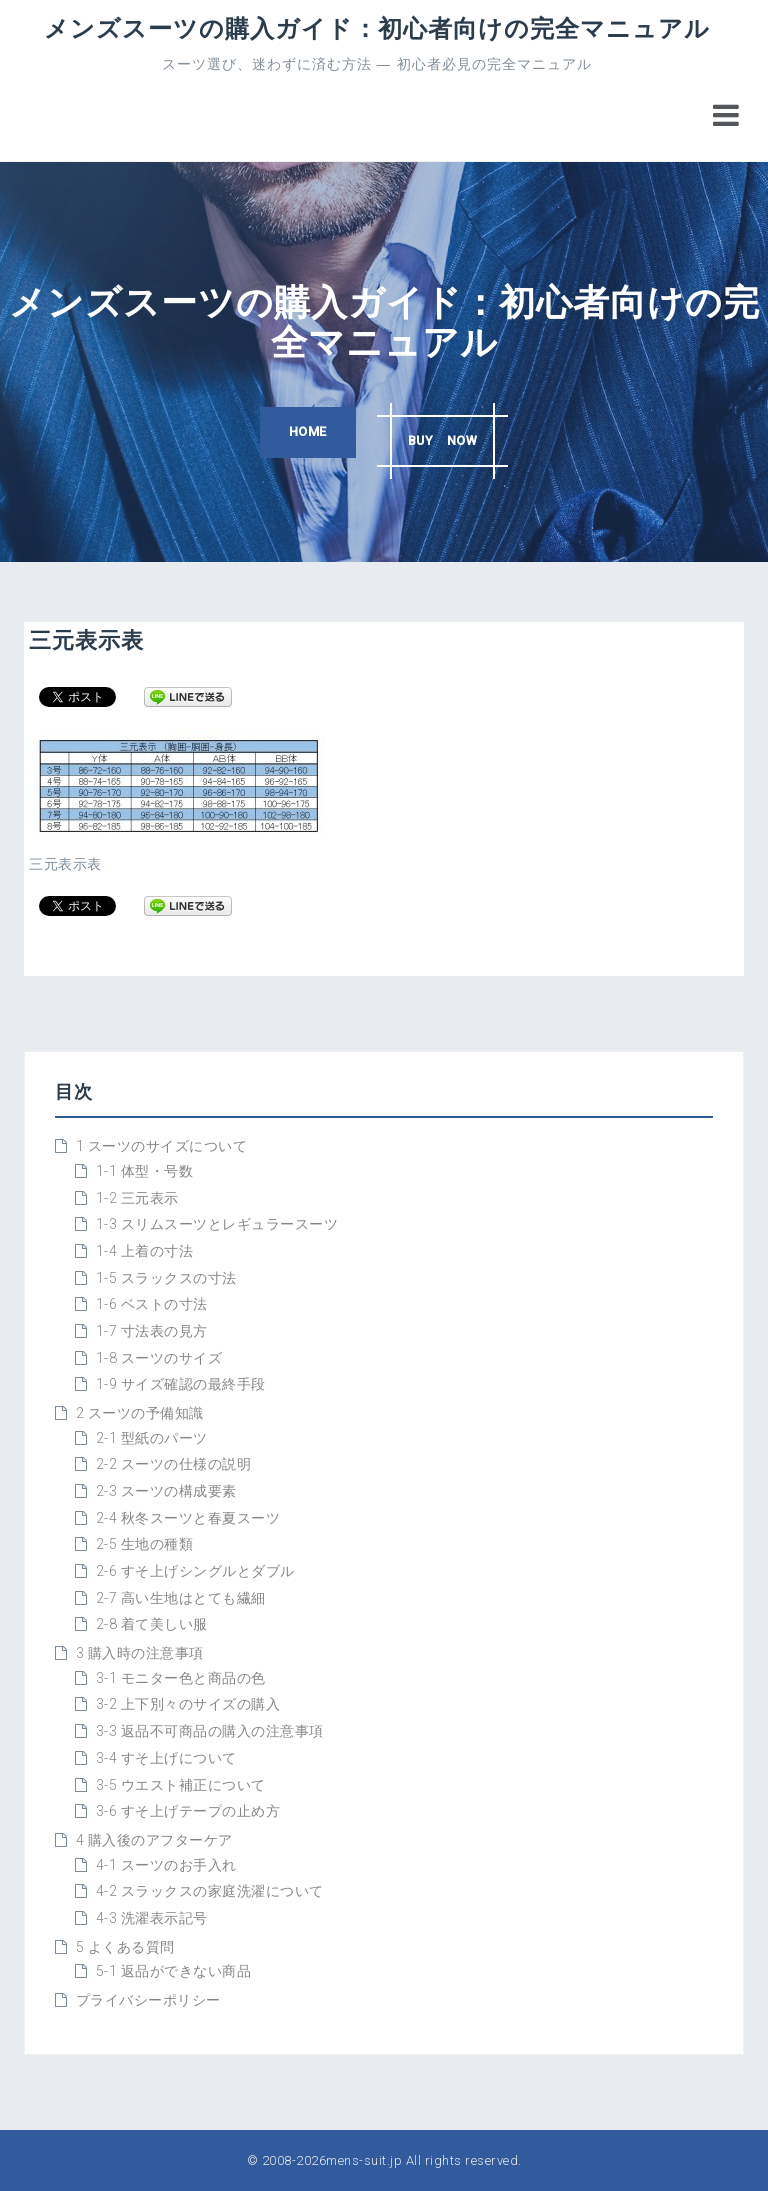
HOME (299, 434)
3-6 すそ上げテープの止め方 (188, 1811)
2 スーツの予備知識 (140, 1413)
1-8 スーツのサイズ (159, 1358)
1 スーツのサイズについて (162, 1146)
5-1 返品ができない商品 (174, 1971)
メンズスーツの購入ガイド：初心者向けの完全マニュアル (377, 27)
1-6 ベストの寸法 (152, 1304)
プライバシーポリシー (148, 2000)
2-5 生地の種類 (145, 1544)
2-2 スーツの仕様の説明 (174, 1464)
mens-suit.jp (364, 2160)
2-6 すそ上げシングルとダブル (195, 1571)
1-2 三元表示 (137, 1198)
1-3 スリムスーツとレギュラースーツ (217, 1224)
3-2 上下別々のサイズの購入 (188, 1704)
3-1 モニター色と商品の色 (181, 1678)
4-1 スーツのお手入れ (166, 1865)
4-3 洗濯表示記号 (152, 1918)
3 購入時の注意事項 (140, 1653)
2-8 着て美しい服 (152, 1624)
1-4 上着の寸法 (145, 1251)
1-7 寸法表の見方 (152, 1331)
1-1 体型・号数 (145, 1171)
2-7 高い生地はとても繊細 (181, 1598)
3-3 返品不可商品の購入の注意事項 (210, 1731)
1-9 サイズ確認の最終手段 (181, 1384)
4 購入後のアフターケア (154, 1840)
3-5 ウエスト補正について (181, 1785)
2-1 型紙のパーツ (152, 1438)
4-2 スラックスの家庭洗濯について (210, 1891)
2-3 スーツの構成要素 (166, 1491)
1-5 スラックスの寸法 (166, 1278)
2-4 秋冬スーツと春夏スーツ (188, 1518)
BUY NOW (450, 434)
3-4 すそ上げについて (166, 1758)
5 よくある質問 (125, 1947)
